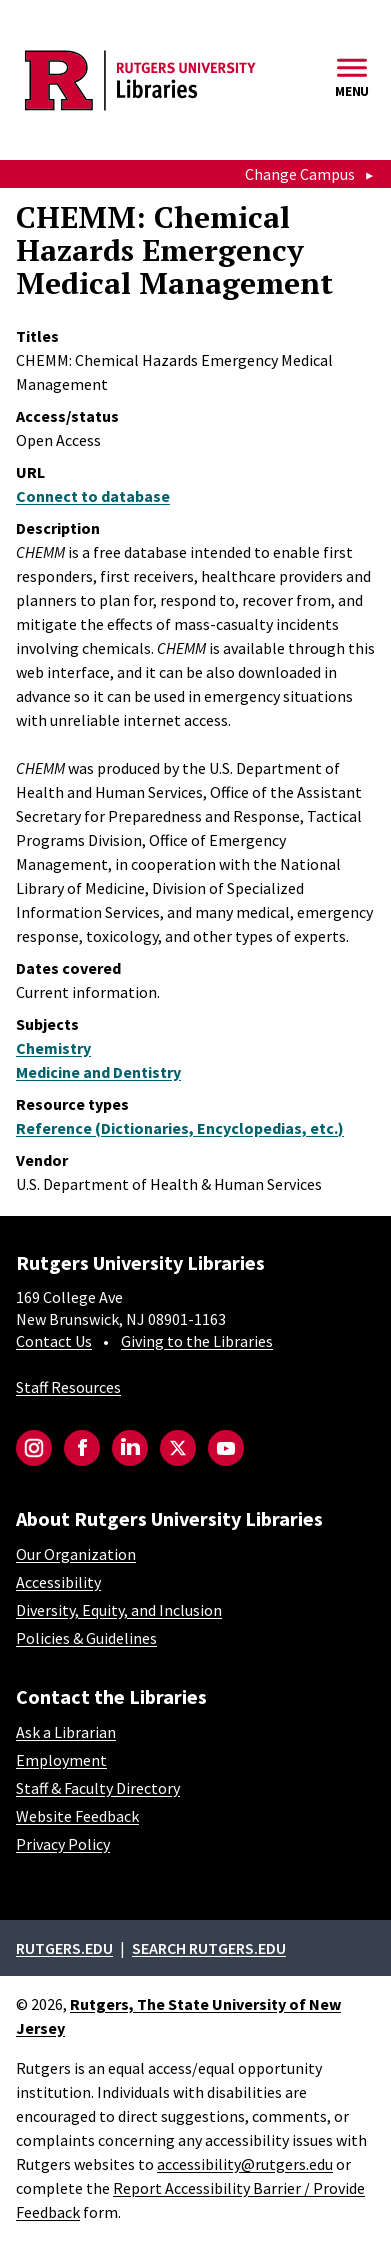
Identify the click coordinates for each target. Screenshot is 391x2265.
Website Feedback (77, 1816)
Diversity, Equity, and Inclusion (119, 1610)
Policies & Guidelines (86, 1638)
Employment (61, 1760)
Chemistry (53, 1048)
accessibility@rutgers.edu (245, 2164)
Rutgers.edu (64, 1948)
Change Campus (300, 174)
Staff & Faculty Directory (98, 1788)
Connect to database (93, 496)
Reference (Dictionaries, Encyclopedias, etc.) (180, 1128)
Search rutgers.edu (209, 1948)
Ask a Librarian (66, 1732)
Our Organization (76, 1554)
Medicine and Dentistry (98, 1072)
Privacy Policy (63, 1844)
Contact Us (54, 1341)
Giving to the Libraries (197, 1341)
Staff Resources (68, 1387)
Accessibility (58, 1582)
